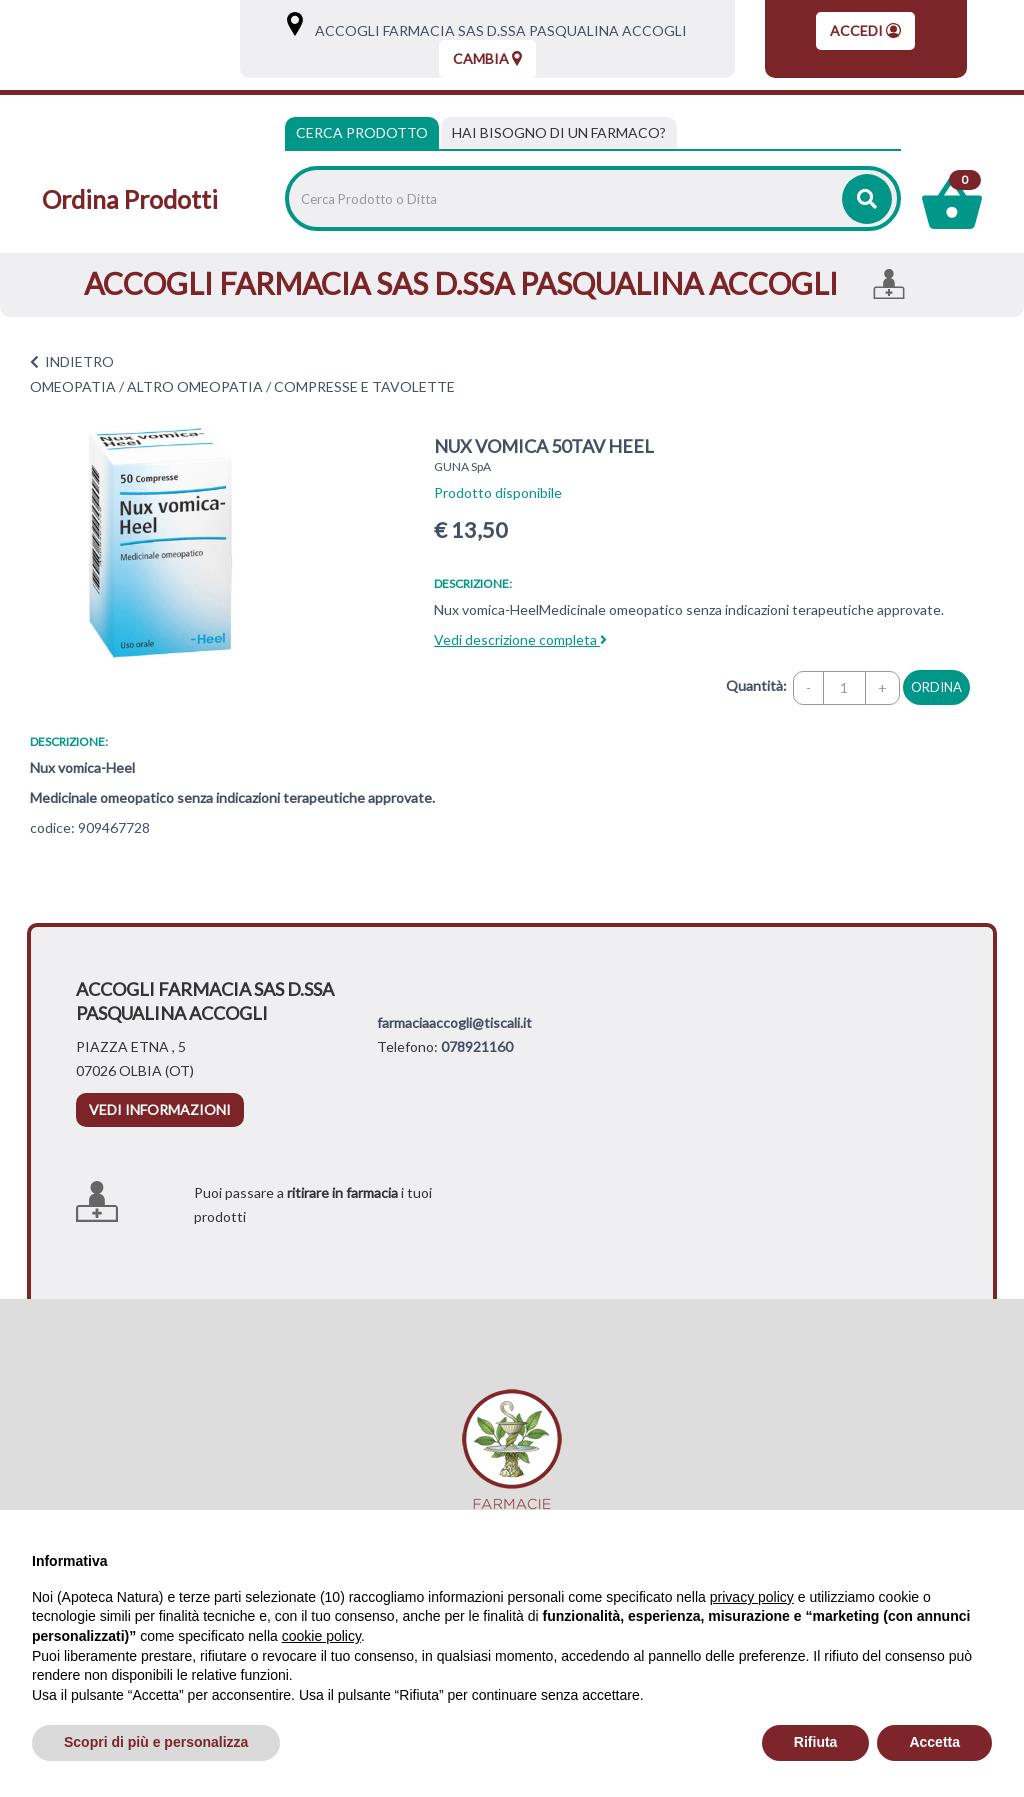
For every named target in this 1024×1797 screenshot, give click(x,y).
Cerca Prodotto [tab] (362, 132)
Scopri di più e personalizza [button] (156, 1742)
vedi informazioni (160, 1109)
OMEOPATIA (73, 386)
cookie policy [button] (321, 1636)
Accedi (865, 30)
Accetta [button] (934, 1742)
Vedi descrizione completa (520, 639)
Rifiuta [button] (816, 1742)
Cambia (487, 58)
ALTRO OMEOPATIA (195, 386)
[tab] (559, 133)
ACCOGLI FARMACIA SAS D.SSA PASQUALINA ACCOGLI (496, 30)
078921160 (477, 1046)
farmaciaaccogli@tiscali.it (454, 1022)
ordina (936, 687)
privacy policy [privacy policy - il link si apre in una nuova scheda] (752, 1597)
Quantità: (756, 685)
